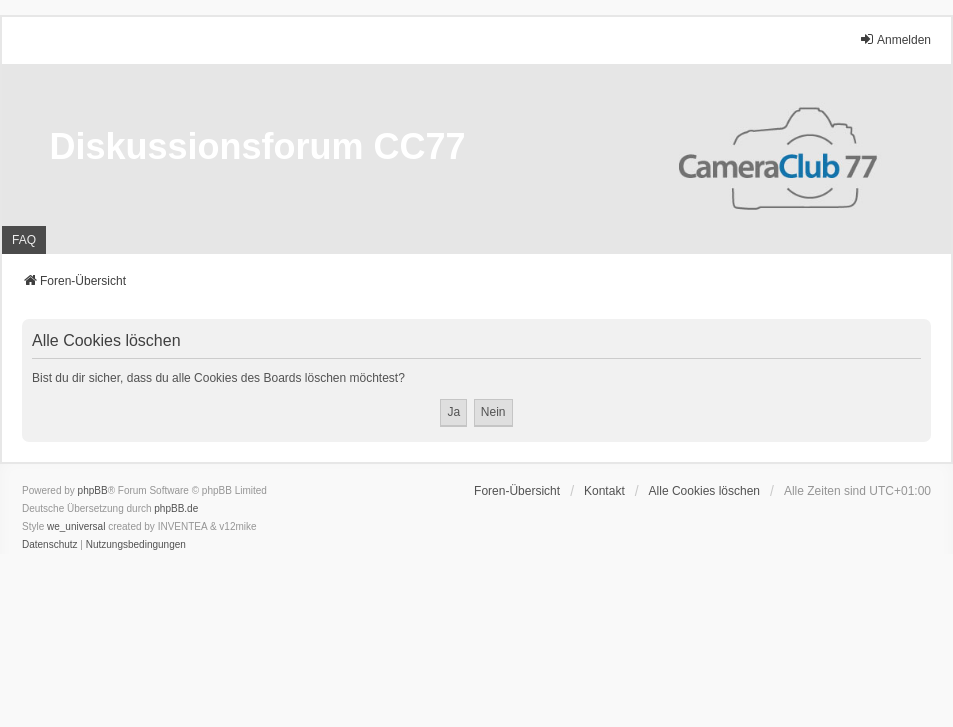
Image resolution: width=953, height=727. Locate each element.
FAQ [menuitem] (24, 240)
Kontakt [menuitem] (604, 491)
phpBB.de (176, 508)
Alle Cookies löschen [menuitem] (704, 491)
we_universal (76, 526)
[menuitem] (50, 545)
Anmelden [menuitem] (895, 39)
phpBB (93, 490)
